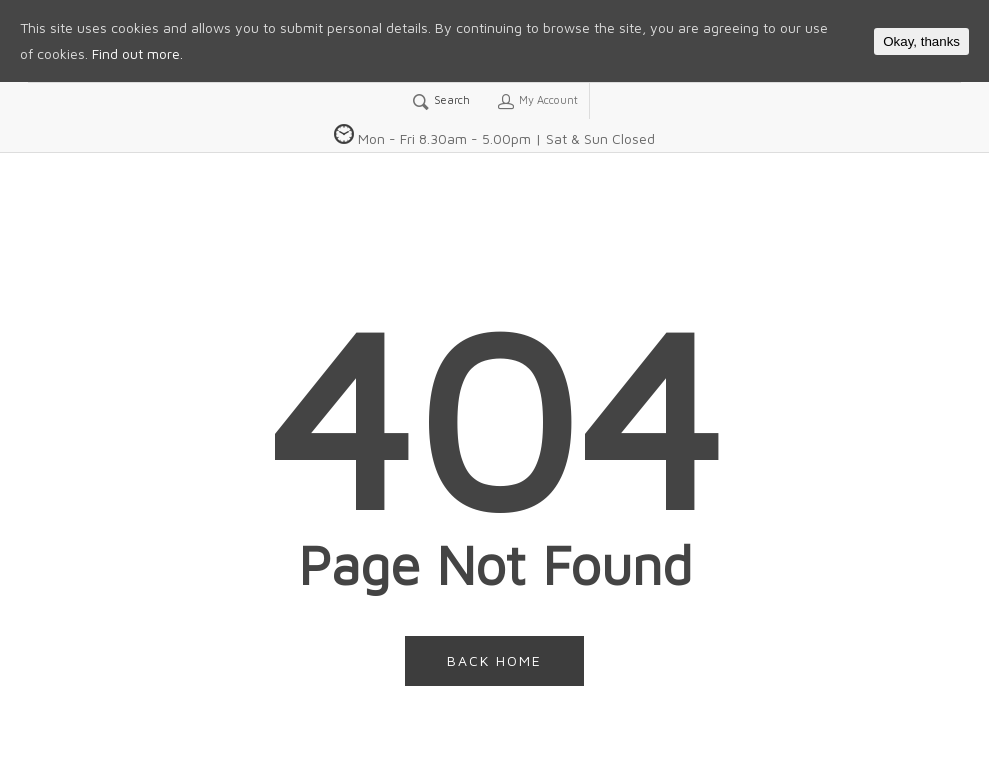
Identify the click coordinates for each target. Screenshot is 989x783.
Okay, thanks (921, 41)
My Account (537, 101)
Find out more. (137, 53)
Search (440, 101)
